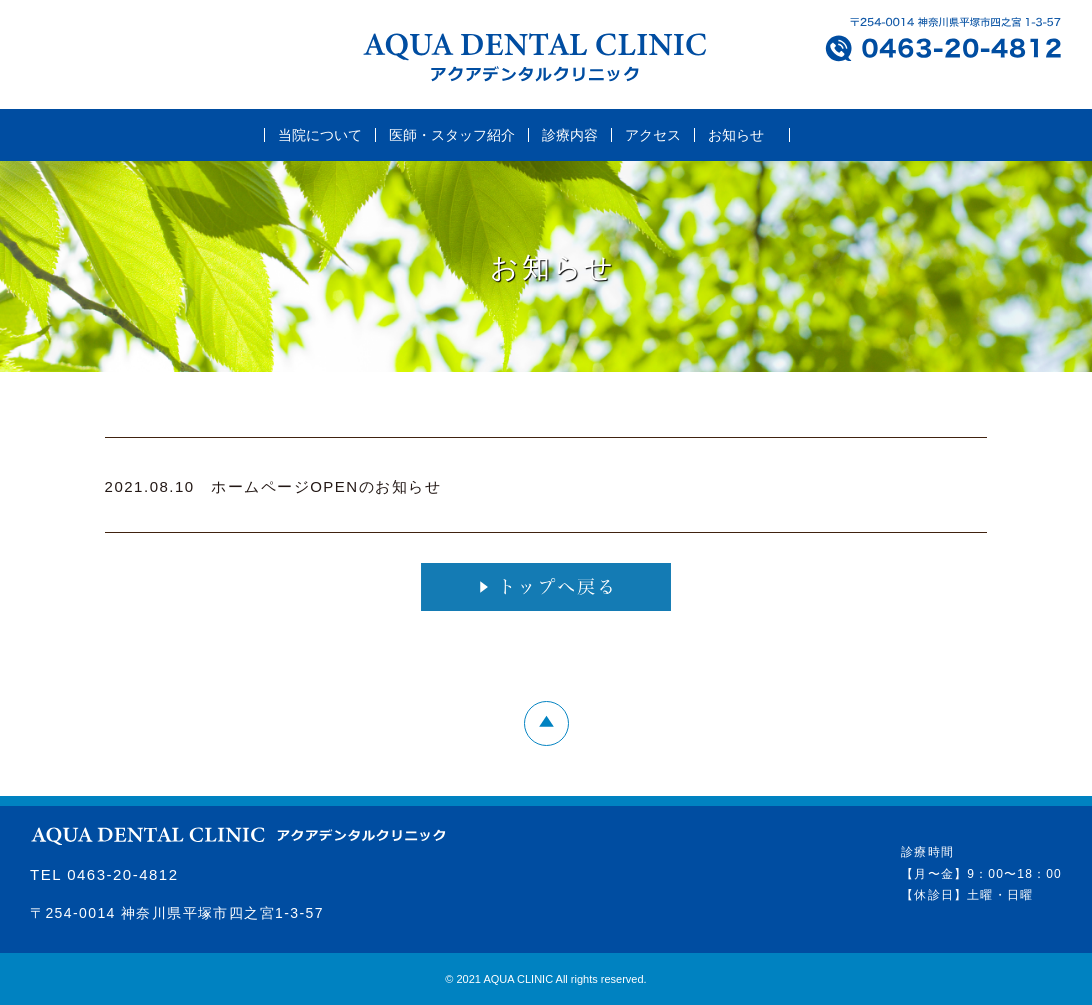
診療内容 (570, 135)
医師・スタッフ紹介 (452, 135)
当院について (320, 135)
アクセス (653, 135)
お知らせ (736, 135)
